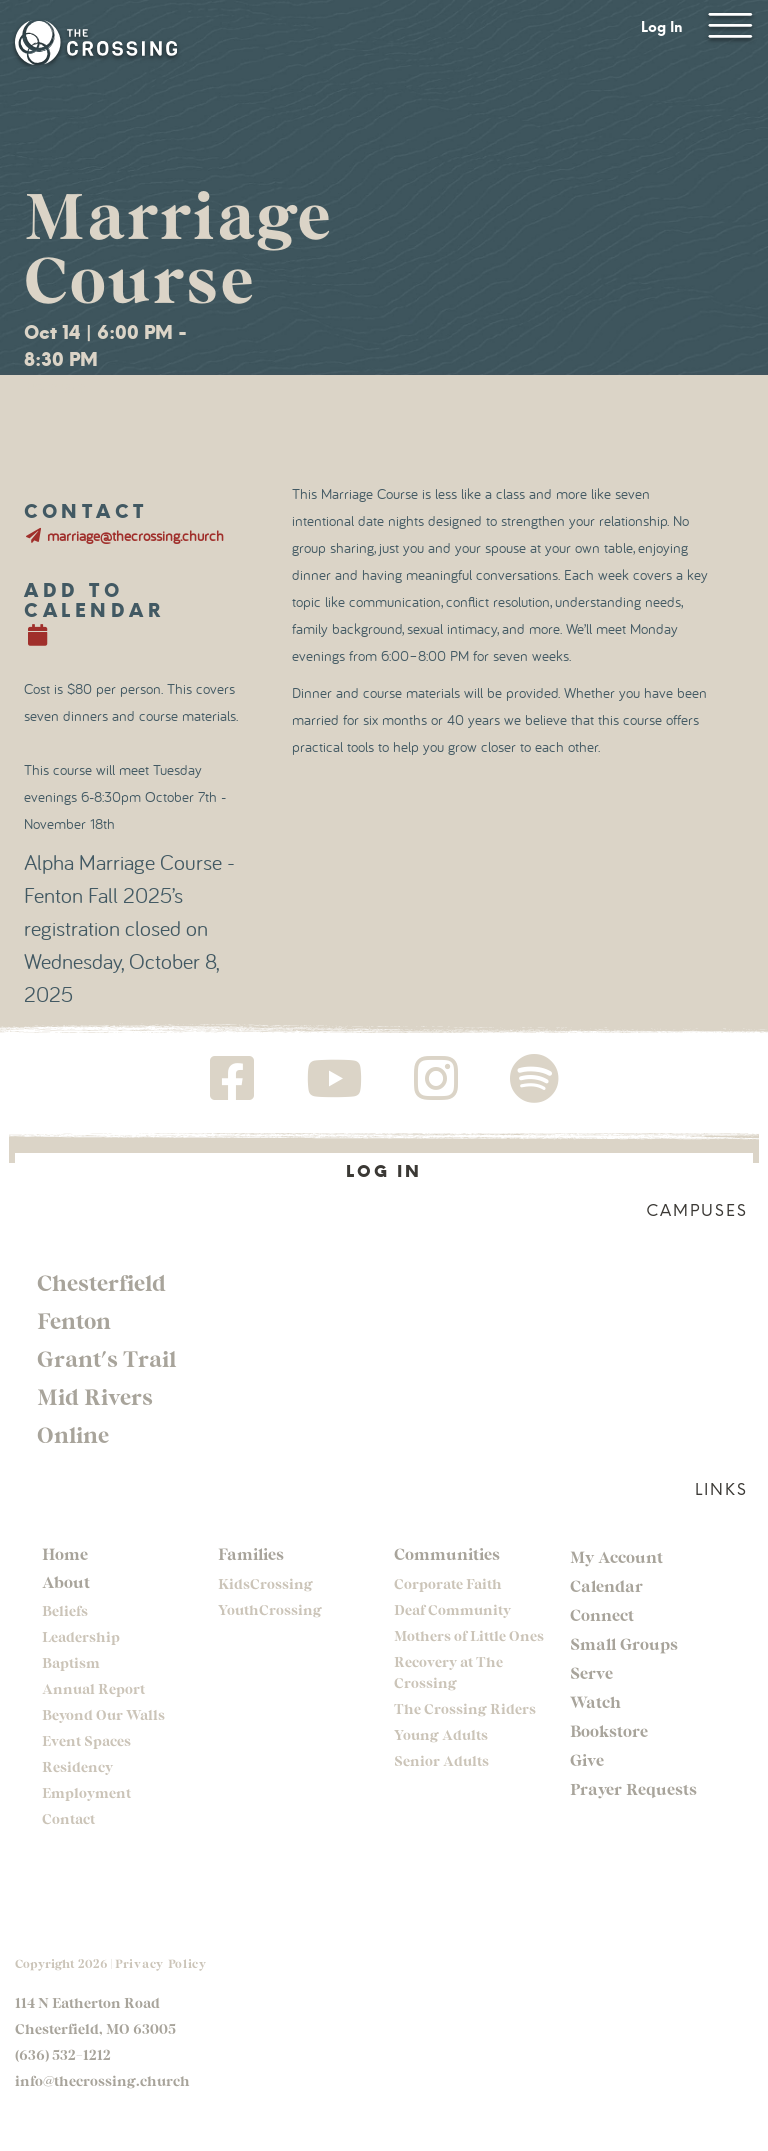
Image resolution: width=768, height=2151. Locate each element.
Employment (86, 1792)
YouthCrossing (270, 1609)
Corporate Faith (448, 1583)
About (66, 1581)
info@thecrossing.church (102, 2080)
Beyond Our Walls (103, 1714)
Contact (68, 1818)
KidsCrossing (265, 1583)
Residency (77, 1766)
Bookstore (609, 1730)
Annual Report (93, 1688)
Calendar (606, 1585)
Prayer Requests (633, 1788)
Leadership (81, 1636)
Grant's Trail (106, 1358)
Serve (591, 1672)
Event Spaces (86, 1740)
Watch (595, 1701)
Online (73, 1434)
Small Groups (624, 1643)
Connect (602, 1614)
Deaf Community (452, 1609)
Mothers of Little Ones (469, 1635)
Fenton (74, 1320)
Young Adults (441, 1734)
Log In (662, 27)
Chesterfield (101, 1282)
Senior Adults (441, 1760)
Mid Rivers (95, 1396)
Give (587, 1759)
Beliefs (65, 1610)
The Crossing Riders (465, 1708)
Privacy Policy (161, 1963)
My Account (616, 1556)
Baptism (71, 1662)
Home (65, 1553)
